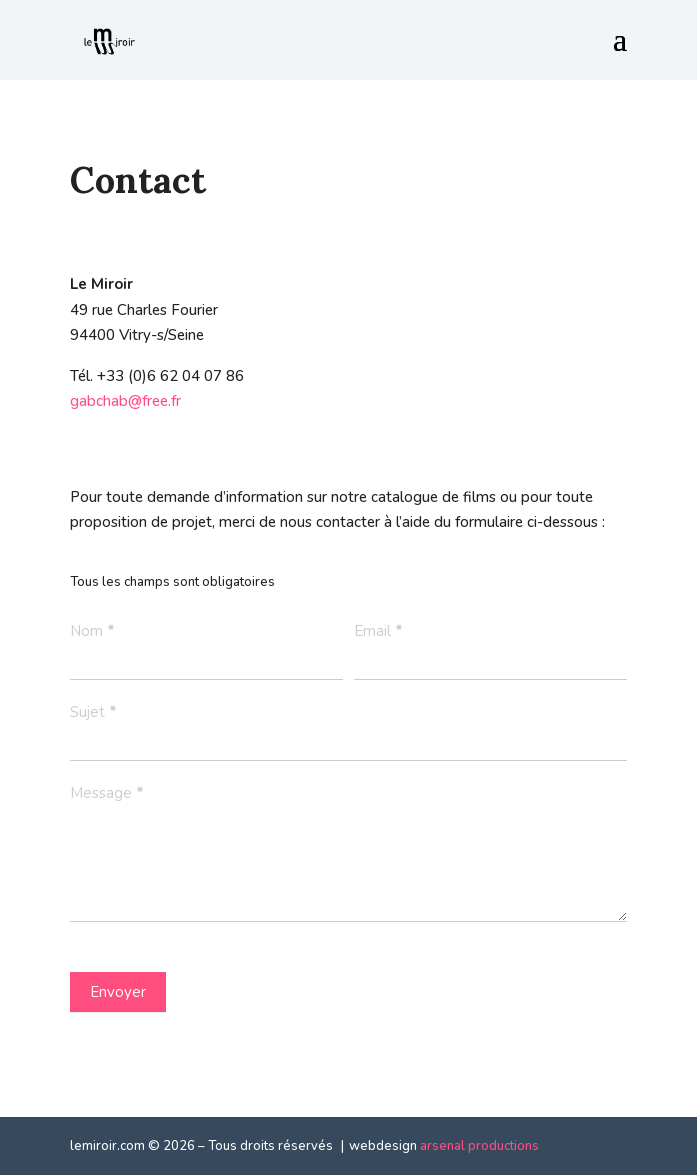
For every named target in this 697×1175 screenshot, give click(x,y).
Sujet (93, 712)
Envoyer (118, 992)
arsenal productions (479, 1146)
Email (378, 631)
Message (107, 793)
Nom (92, 631)
